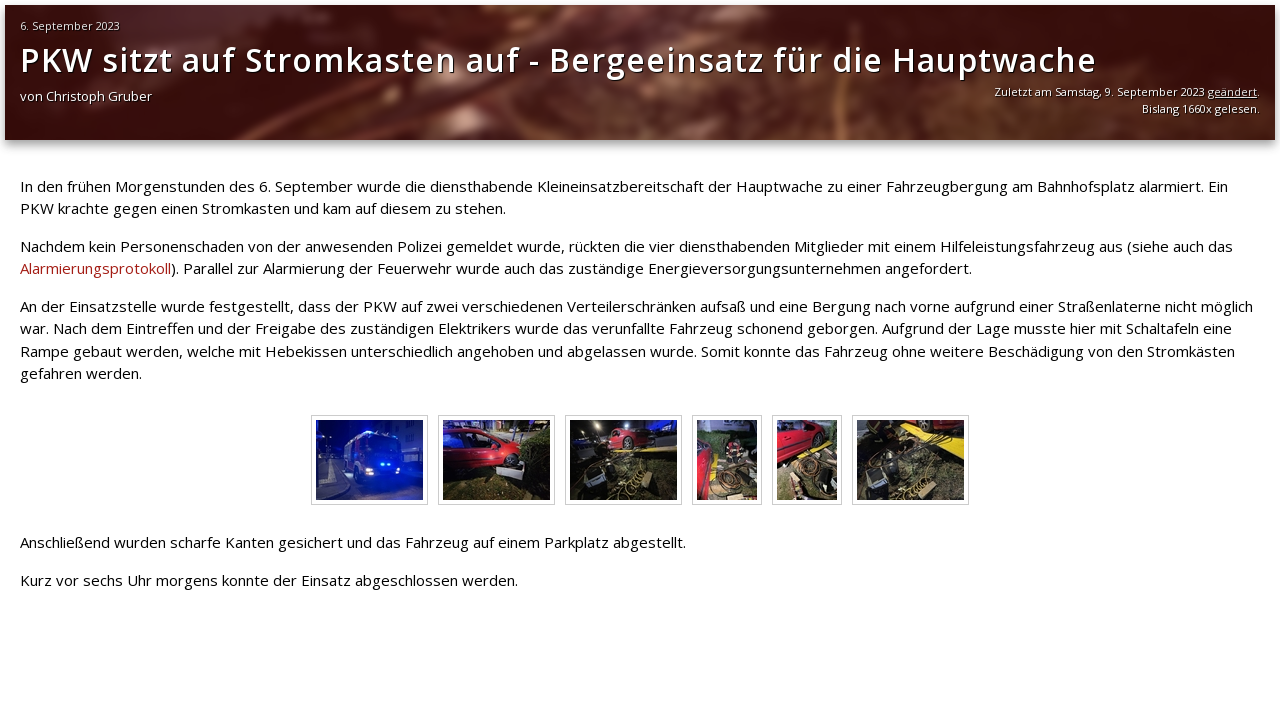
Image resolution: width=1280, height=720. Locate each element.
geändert (1232, 91)
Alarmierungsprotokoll (95, 268)
